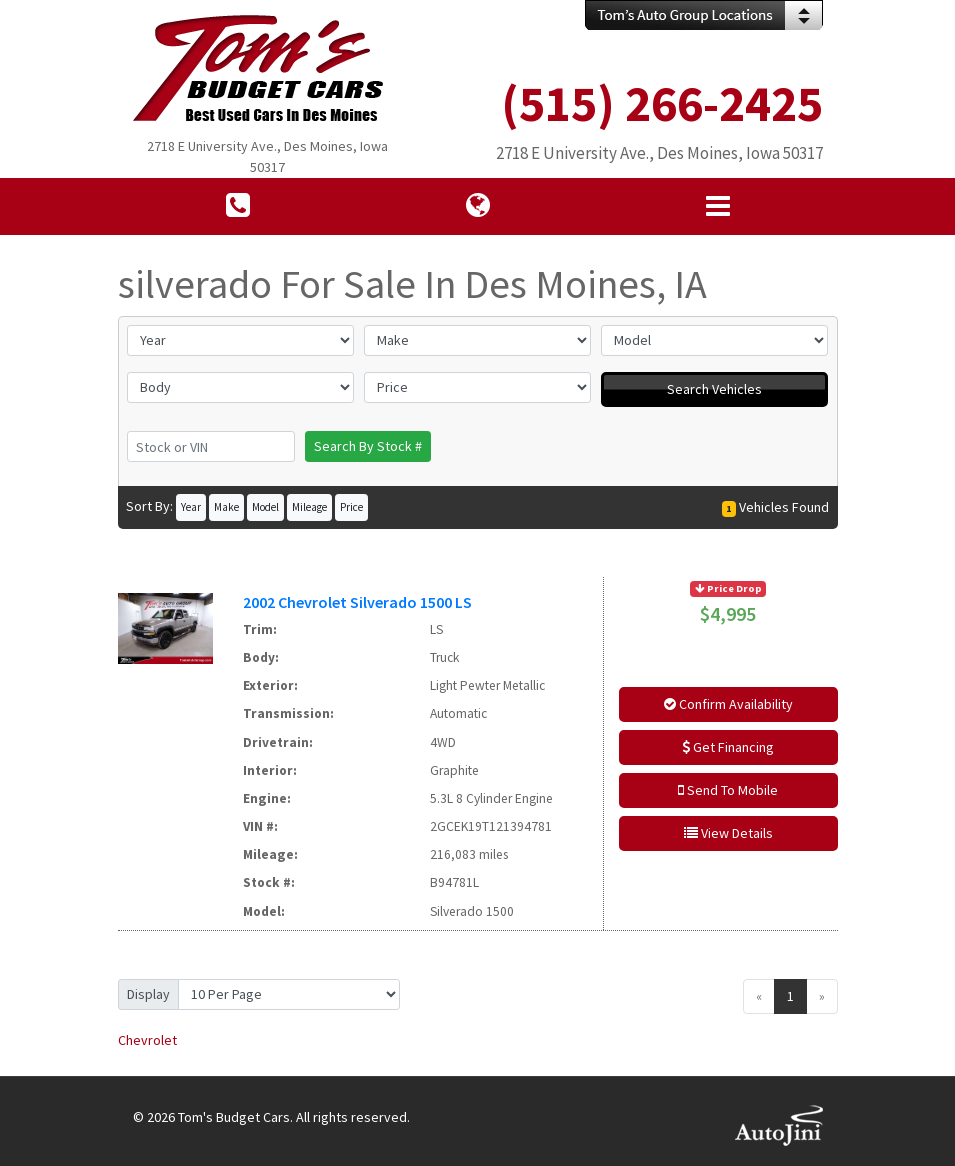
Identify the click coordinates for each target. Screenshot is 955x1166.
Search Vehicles (714, 389)
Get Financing (728, 747)
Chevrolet (147, 1040)
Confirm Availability (728, 704)
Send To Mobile (728, 790)
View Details (728, 833)
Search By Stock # (368, 446)
